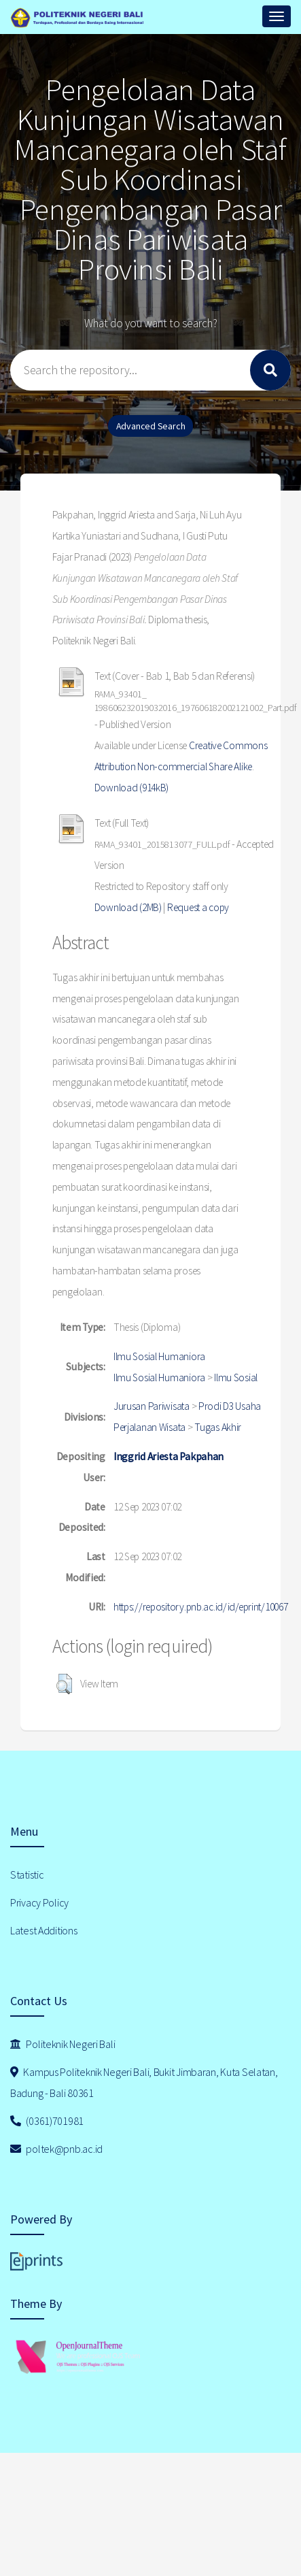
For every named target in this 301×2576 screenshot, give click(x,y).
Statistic (26, 1874)
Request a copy (198, 907)
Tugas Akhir (217, 1427)
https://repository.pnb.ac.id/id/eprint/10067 (200, 1606)
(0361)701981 (47, 2121)
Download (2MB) (128, 907)
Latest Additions (43, 1930)
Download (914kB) (131, 787)
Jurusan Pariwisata (151, 1406)
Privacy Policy (39, 1902)
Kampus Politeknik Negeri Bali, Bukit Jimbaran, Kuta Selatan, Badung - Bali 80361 (144, 2082)
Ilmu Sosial (236, 1377)
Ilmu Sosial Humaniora (159, 1356)
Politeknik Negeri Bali (62, 2044)
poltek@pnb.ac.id (56, 2149)
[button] (64, 1684)
